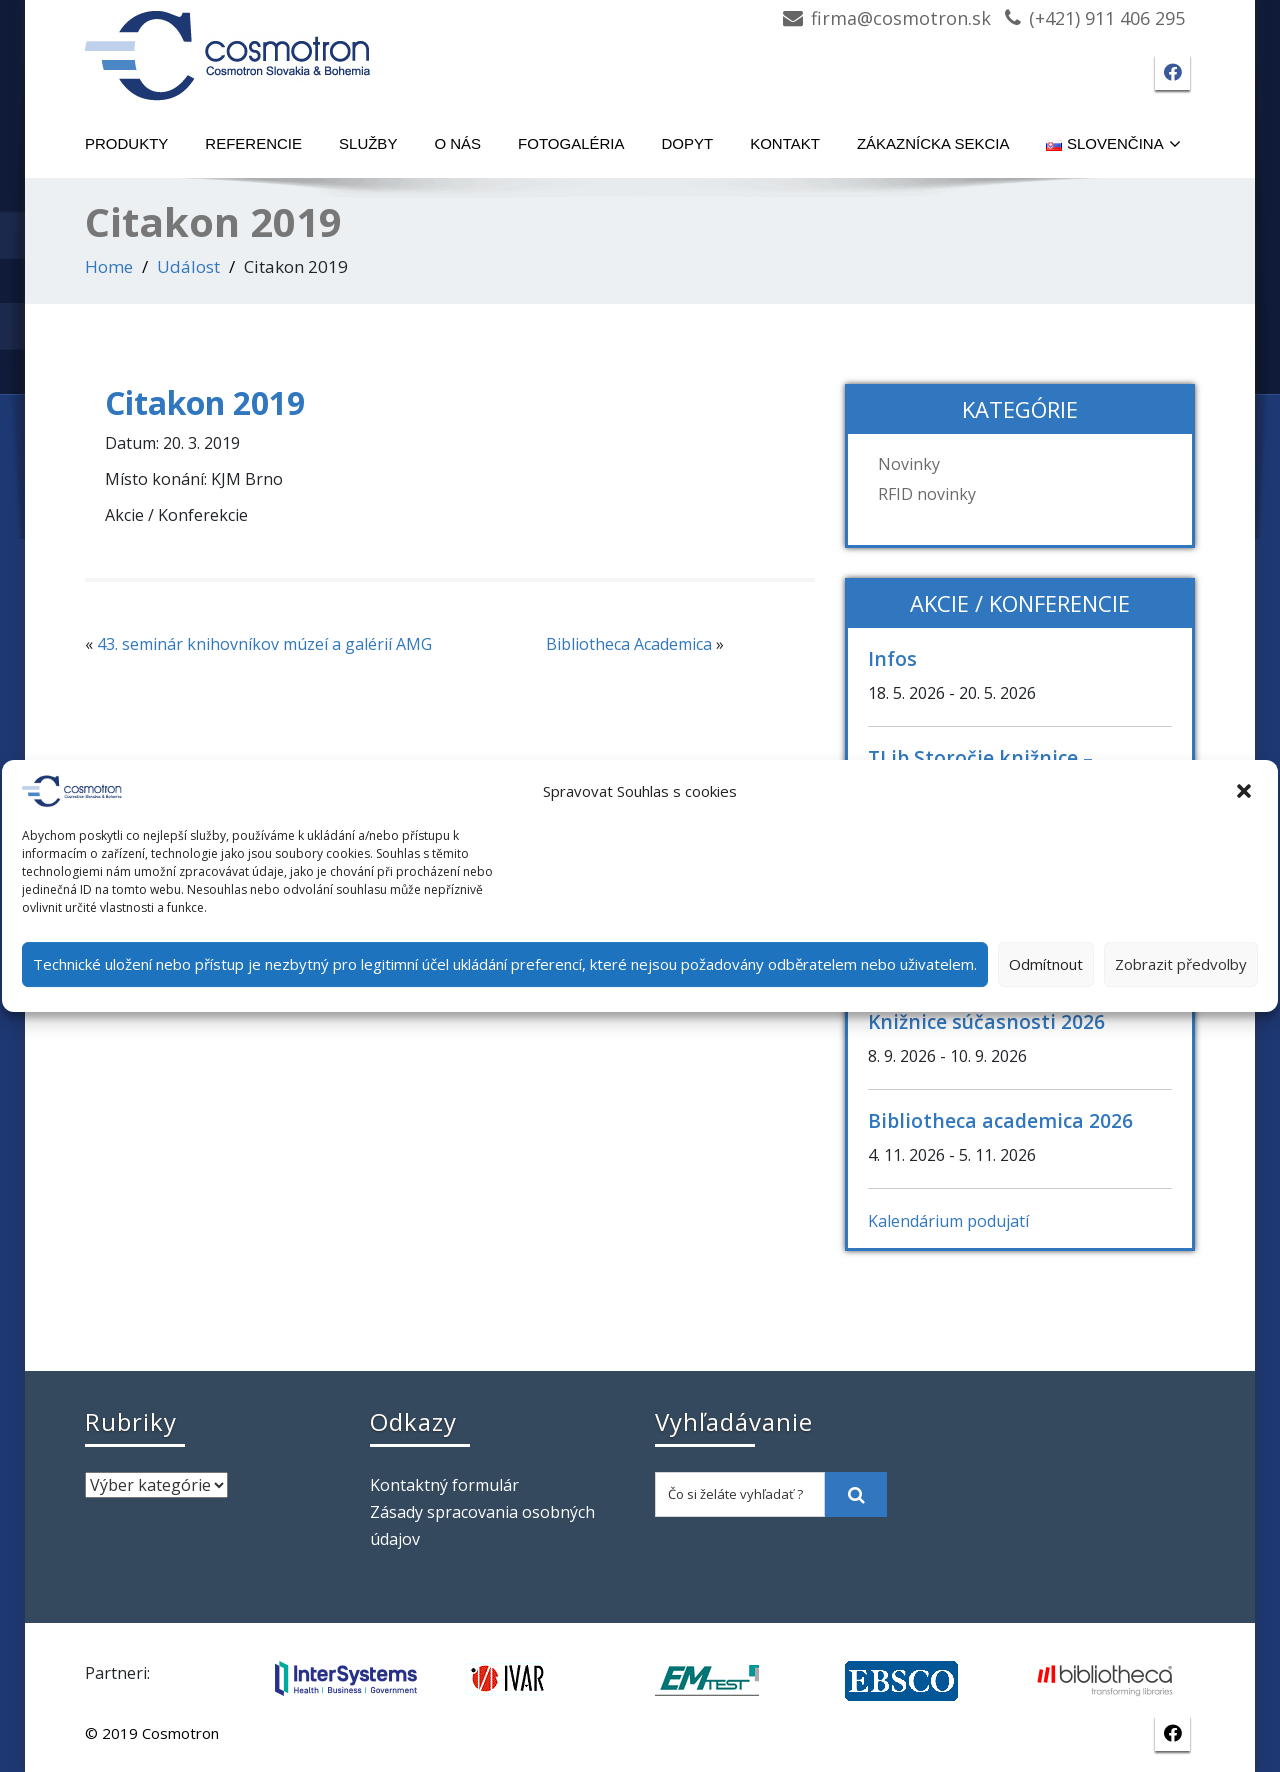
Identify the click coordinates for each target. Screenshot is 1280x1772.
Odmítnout (1046, 964)
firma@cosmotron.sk (901, 18)
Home (109, 266)
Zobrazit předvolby (1181, 964)
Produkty (126, 143)
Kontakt (785, 143)
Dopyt (688, 143)
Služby (368, 143)
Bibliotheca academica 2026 (1000, 1120)
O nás (457, 143)
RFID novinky (927, 494)
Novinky (909, 464)
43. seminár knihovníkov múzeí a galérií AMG (264, 644)
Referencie (253, 143)
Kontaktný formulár (444, 1485)
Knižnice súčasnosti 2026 (986, 1021)
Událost (188, 266)
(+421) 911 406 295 (1107, 18)
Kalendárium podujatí (948, 1221)
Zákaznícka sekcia (933, 143)
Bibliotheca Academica (629, 644)
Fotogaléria (571, 143)
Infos (892, 658)
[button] (1246, 791)
